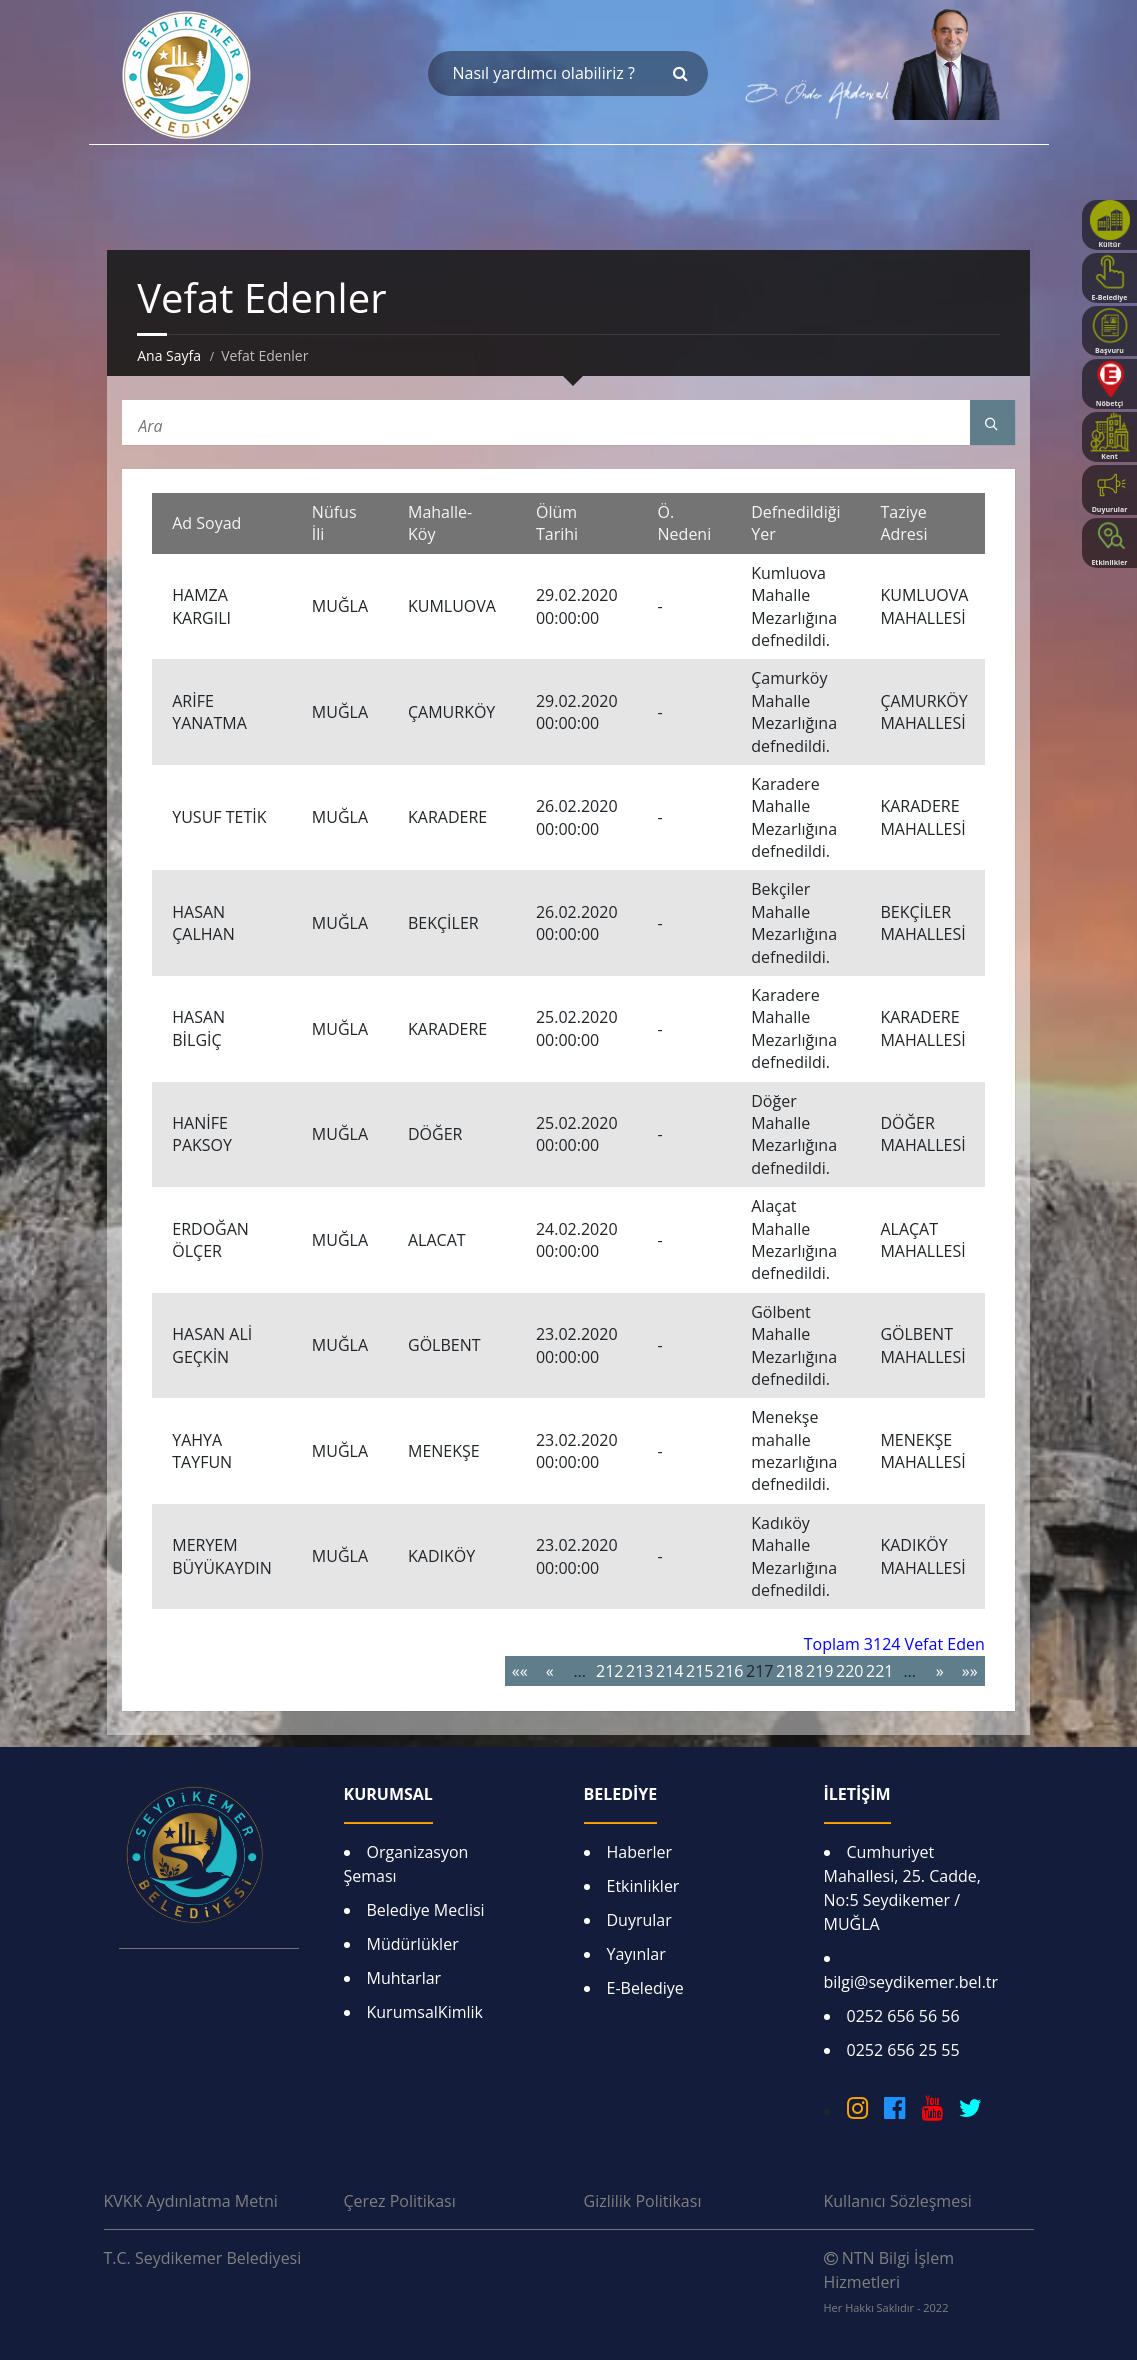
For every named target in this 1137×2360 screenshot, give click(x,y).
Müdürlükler (413, 1944)
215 (699, 1671)
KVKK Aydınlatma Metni (191, 2201)
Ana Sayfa (169, 355)
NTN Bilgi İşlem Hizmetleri (889, 2281)
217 (759, 1671)
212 (609, 1671)
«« (520, 1671)
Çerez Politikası (400, 2201)
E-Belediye (645, 1988)
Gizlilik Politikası (643, 2201)
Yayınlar (636, 1954)
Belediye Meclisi (426, 1910)
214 (669, 1671)
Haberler (640, 1852)
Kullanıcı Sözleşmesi (898, 2201)
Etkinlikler (643, 1886)
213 (639, 1671)
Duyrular (639, 1920)
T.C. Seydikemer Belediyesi (203, 2258)
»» (970, 1671)
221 (879, 1671)
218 (789, 1671)
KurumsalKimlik (425, 2012)
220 (849, 1671)
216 (729, 1671)
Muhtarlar (404, 1978)
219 (819, 1671)
